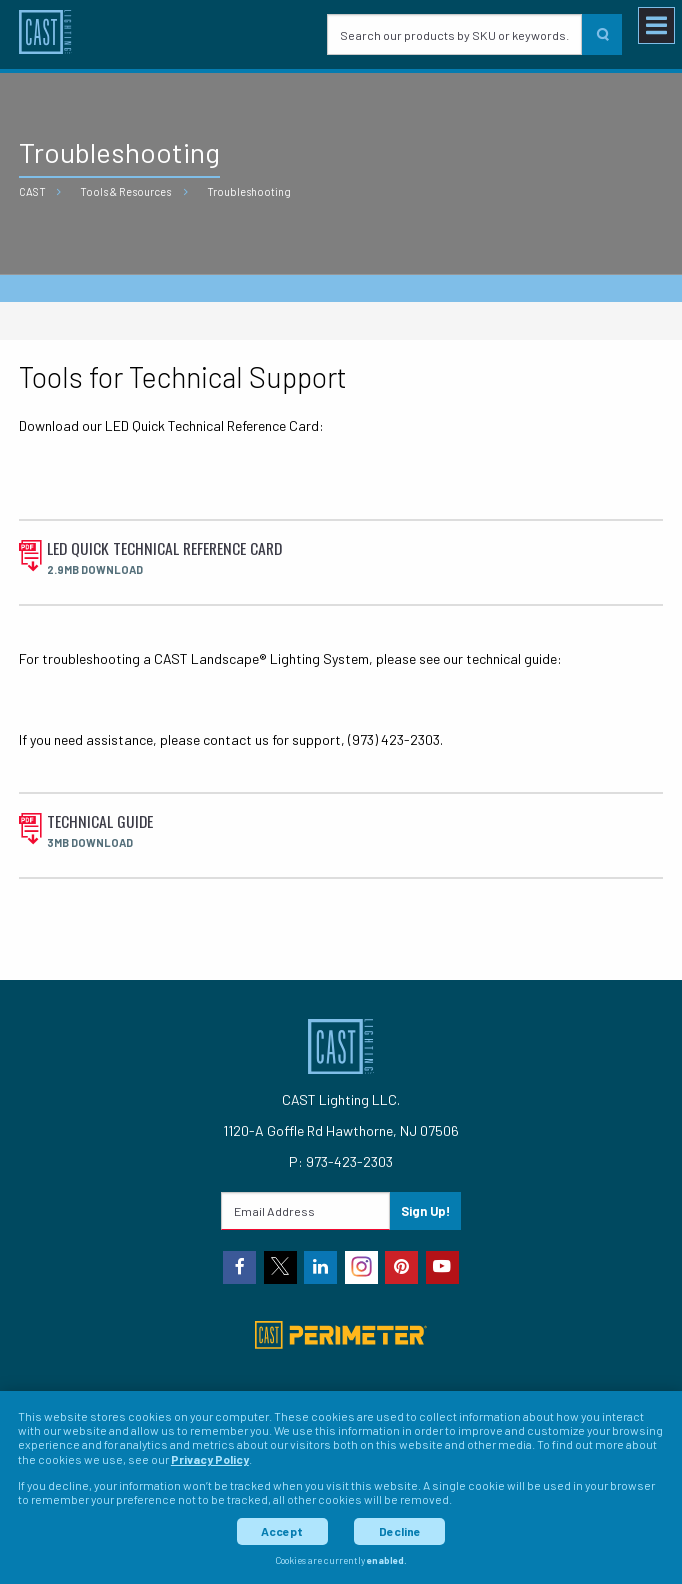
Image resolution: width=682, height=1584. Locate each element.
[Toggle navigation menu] (656, 25)
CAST (32, 191)
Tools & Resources (125, 191)
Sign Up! (425, 1211)
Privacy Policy (210, 1459)
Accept (282, 1531)
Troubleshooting (249, 191)
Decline (400, 1531)
